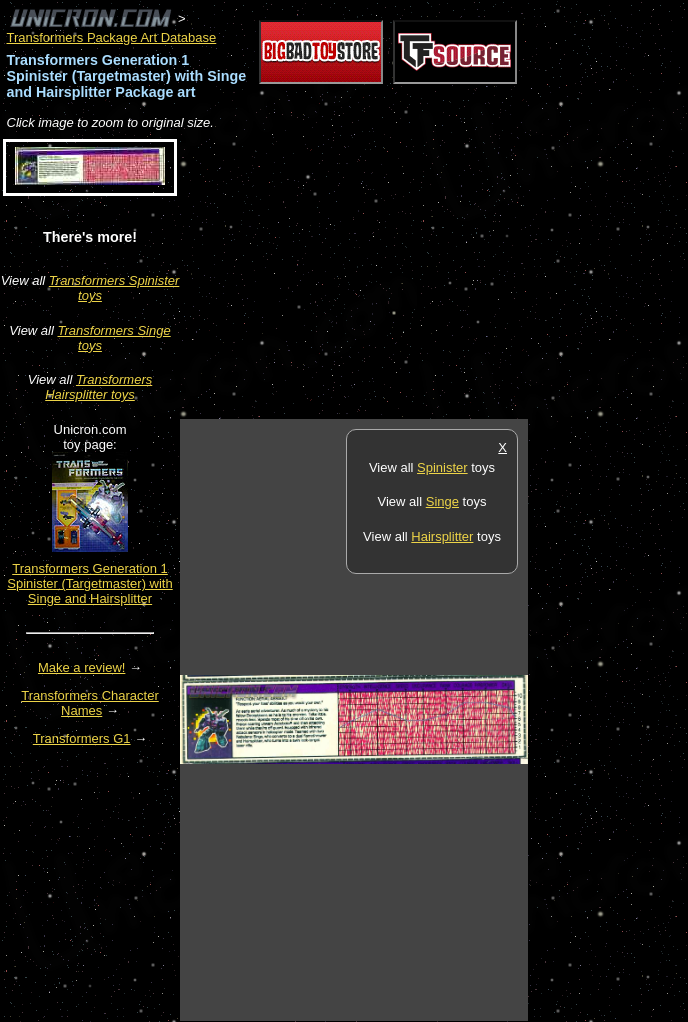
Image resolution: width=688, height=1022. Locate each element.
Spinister (442, 467)
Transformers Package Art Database (112, 37)
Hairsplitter (442, 536)
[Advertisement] (414, 276)
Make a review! (81, 667)
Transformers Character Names (90, 703)
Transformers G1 (82, 738)
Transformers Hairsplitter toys (98, 387)
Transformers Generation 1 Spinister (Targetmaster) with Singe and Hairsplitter (89, 583)
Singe (442, 501)
